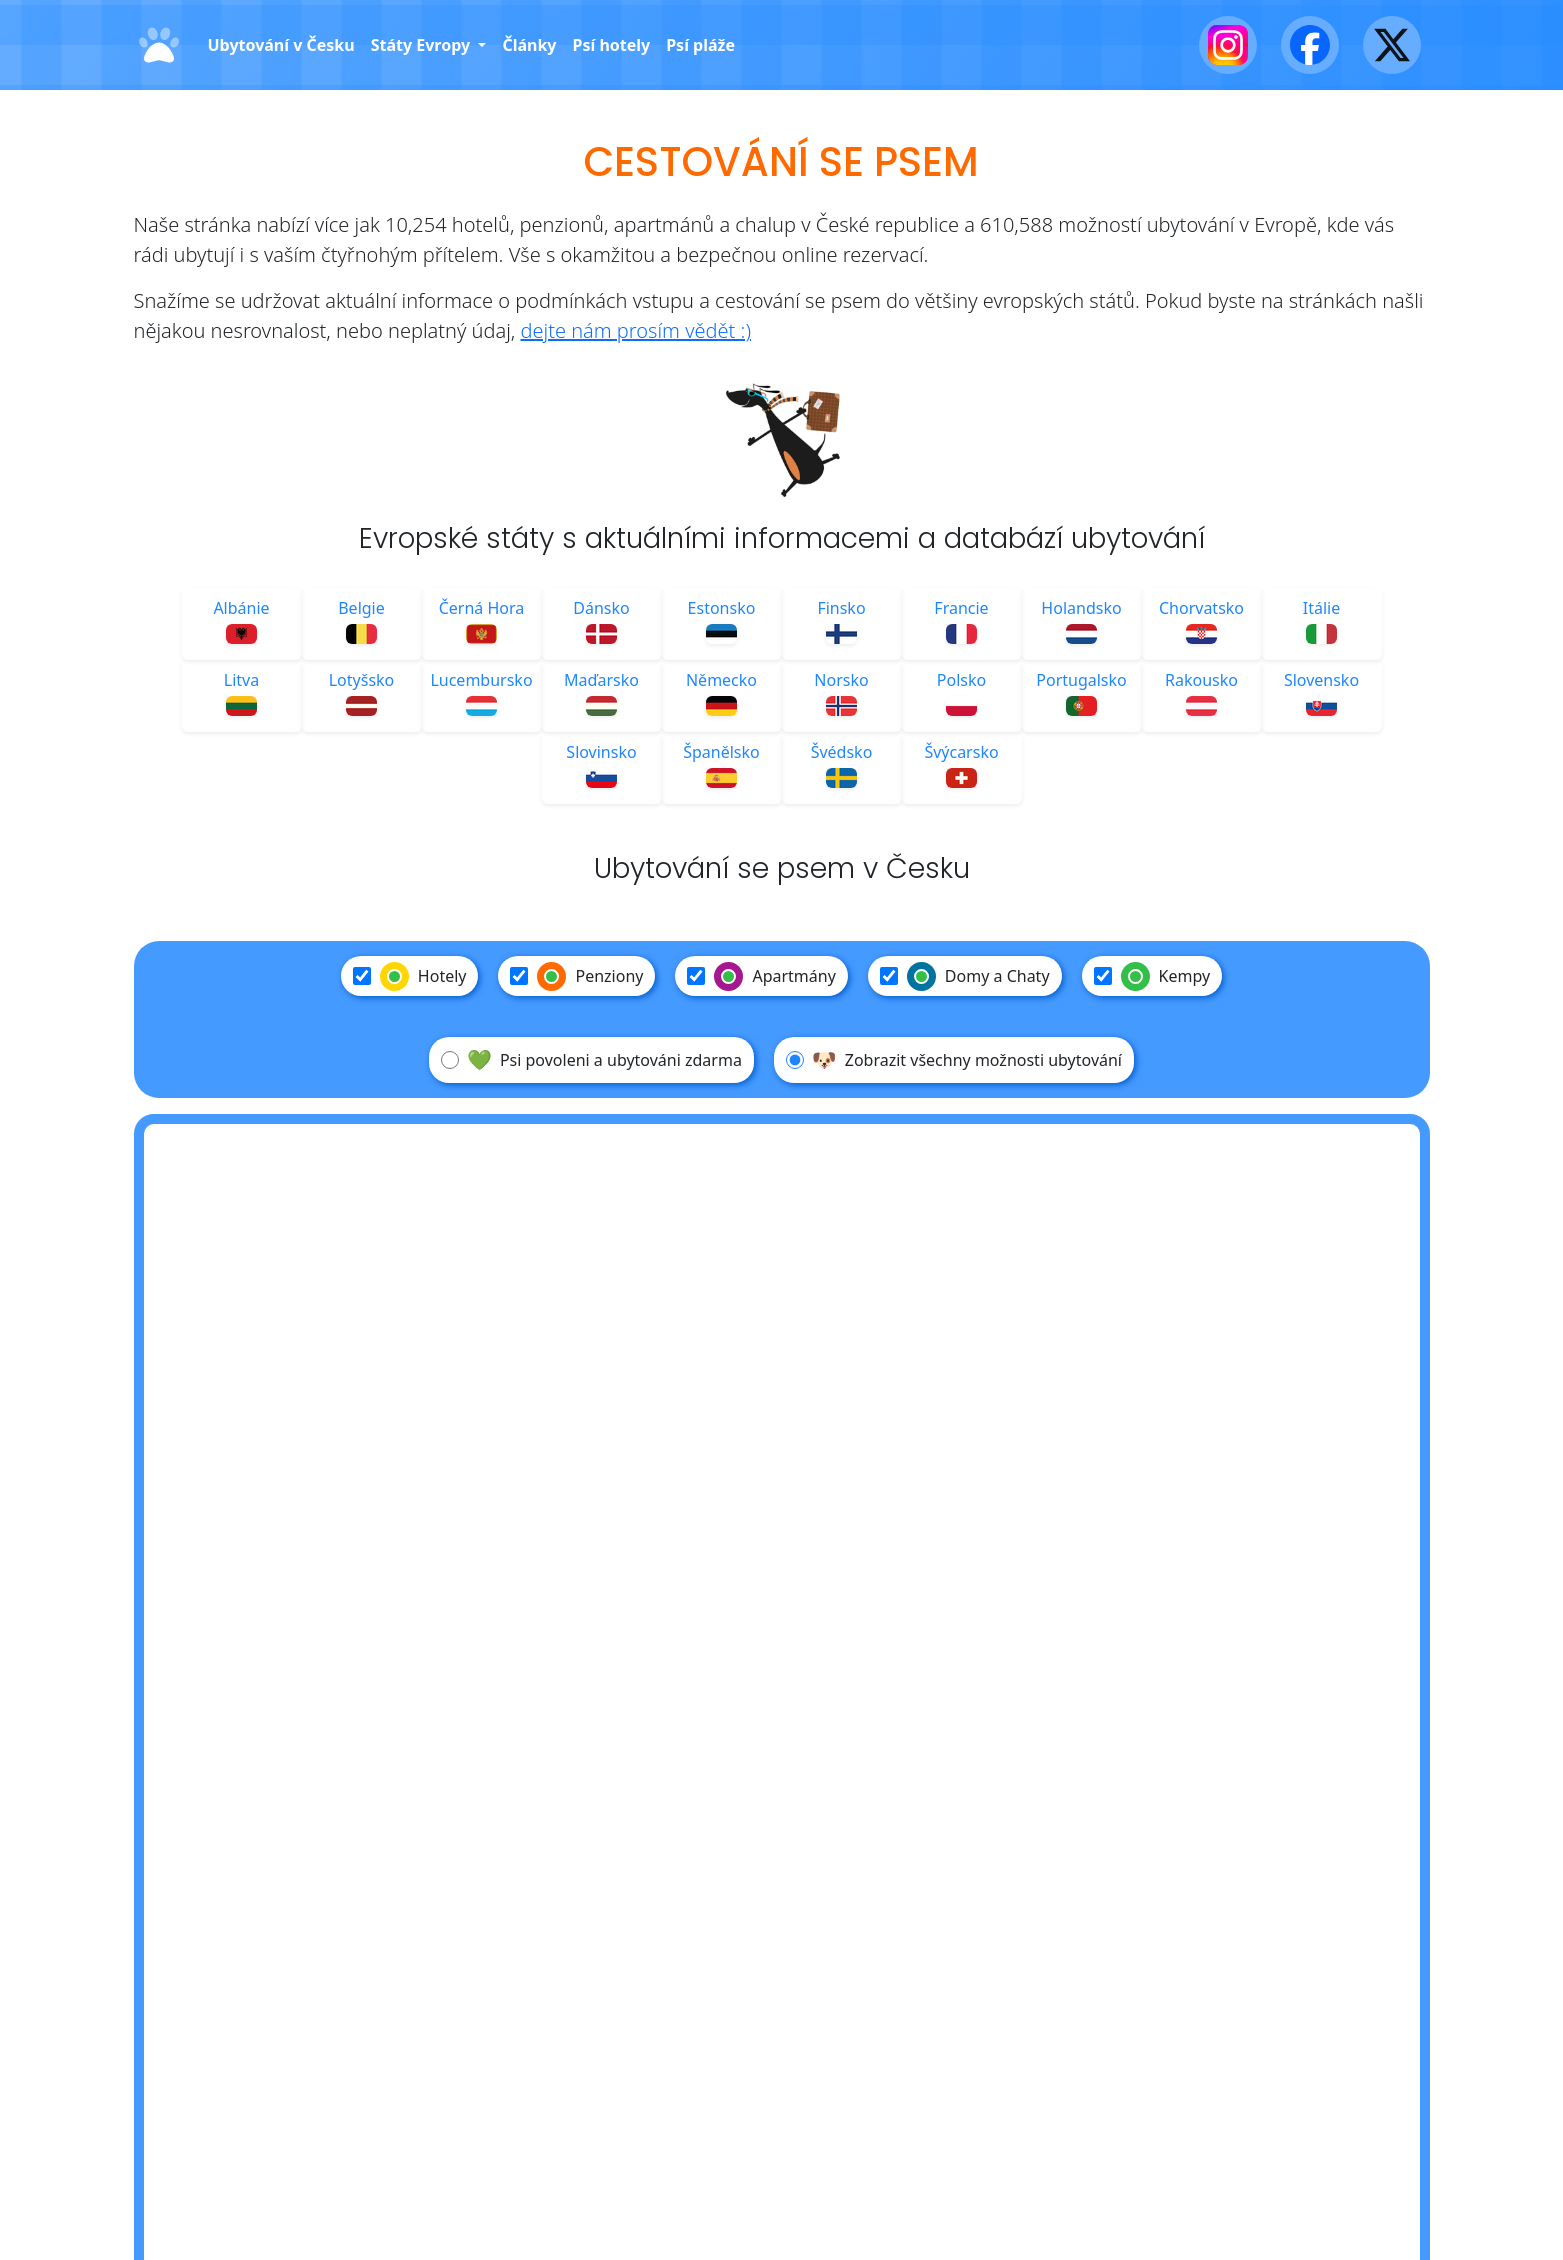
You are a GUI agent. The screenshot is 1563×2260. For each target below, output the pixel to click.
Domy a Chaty (965, 976)
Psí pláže (700, 45)
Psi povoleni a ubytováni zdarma (591, 1060)
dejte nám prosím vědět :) (635, 330)
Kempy (1152, 976)
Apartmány (761, 976)
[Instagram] (1228, 45)
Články (529, 45)
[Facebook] (1310, 45)
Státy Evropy (423, 45)
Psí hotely (611, 45)
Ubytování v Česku (281, 45)
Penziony (576, 976)
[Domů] (159, 45)
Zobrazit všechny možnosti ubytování (954, 1060)
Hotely (410, 976)
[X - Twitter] (1392, 45)
